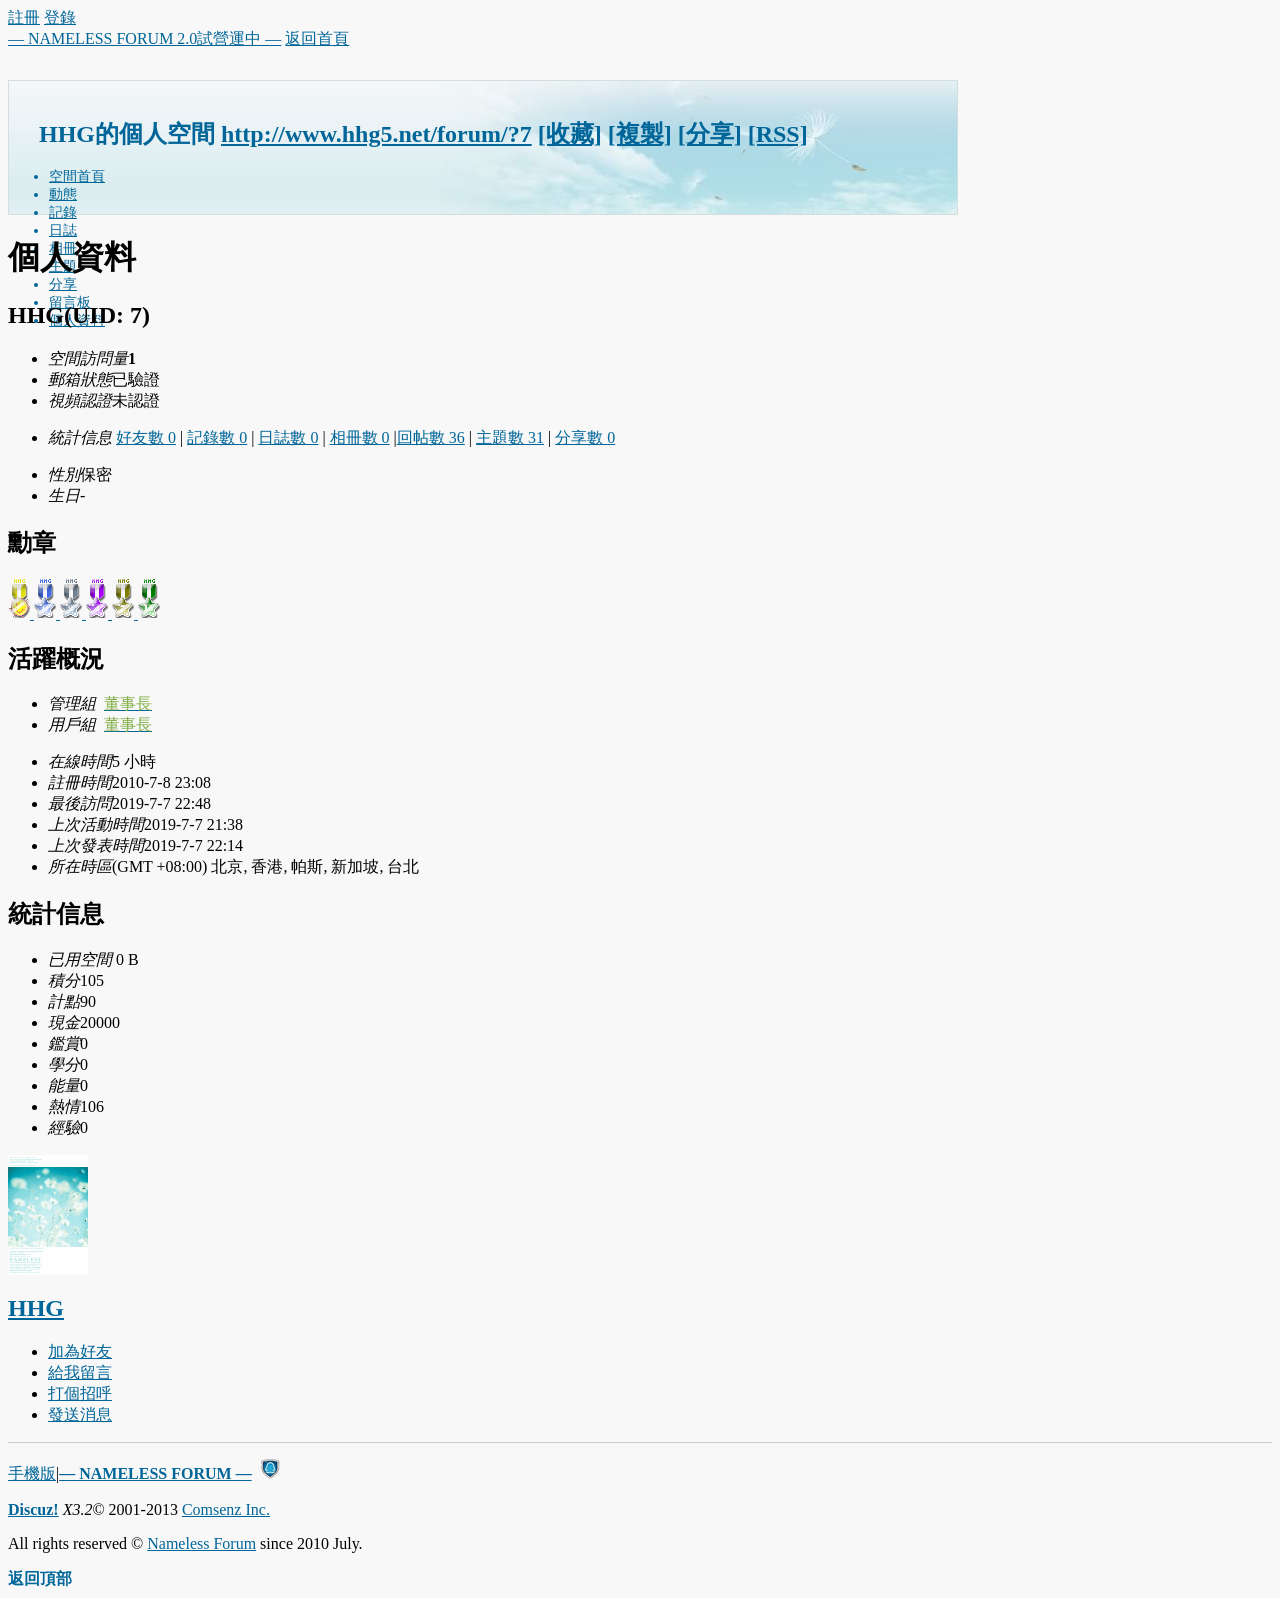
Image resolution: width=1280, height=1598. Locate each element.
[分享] (710, 134)
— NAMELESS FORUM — (155, 1473)
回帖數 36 (431, 437)
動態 (63, 194)
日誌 (63, 230)
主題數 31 (510, 437)
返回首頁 (317, 38)
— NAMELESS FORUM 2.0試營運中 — (144, 38)
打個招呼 (80, 1393)
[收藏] (570, 134)
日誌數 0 (288, 437)
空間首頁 (77, 176)
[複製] (640, 134)
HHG (36, 1308)
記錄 (63, 212)
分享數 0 (585, 437)
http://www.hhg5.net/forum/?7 (376, 134)
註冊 (24, 17)
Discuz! (33, 1509)
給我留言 (80, 1372)
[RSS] (778, 134)
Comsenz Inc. (226, 1509)
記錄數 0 (217, 437)
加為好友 (80, 1351)
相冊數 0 (360, 437)
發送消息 (80, 1414)
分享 (63, 284)
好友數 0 (146, 437)
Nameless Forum (201, 1543)
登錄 (60, 17)
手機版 (32, 1473)
